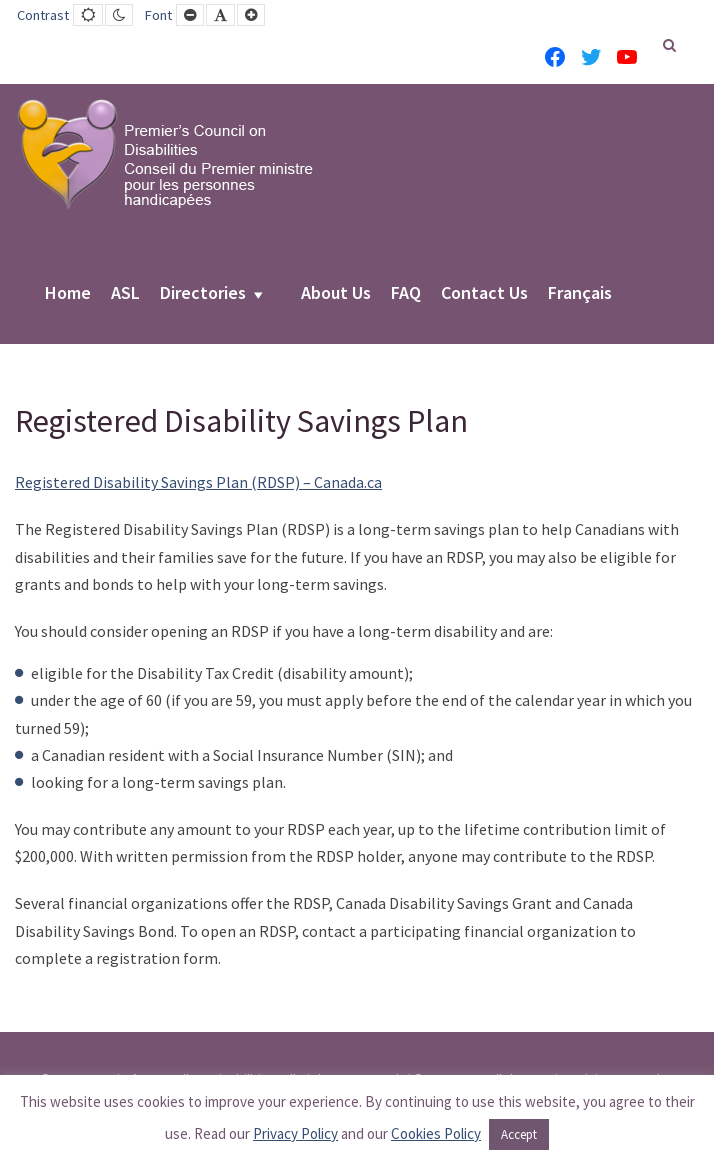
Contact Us (484, 294)
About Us (336, 294)
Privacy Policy (295, 1133)
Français (580, 294)
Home (68, 294)
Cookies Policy (436, 1133)
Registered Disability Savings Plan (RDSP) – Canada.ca (198, 482)
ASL (125, 294)
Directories (203, 294)
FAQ (406, 294)
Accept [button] (519, 1134)
